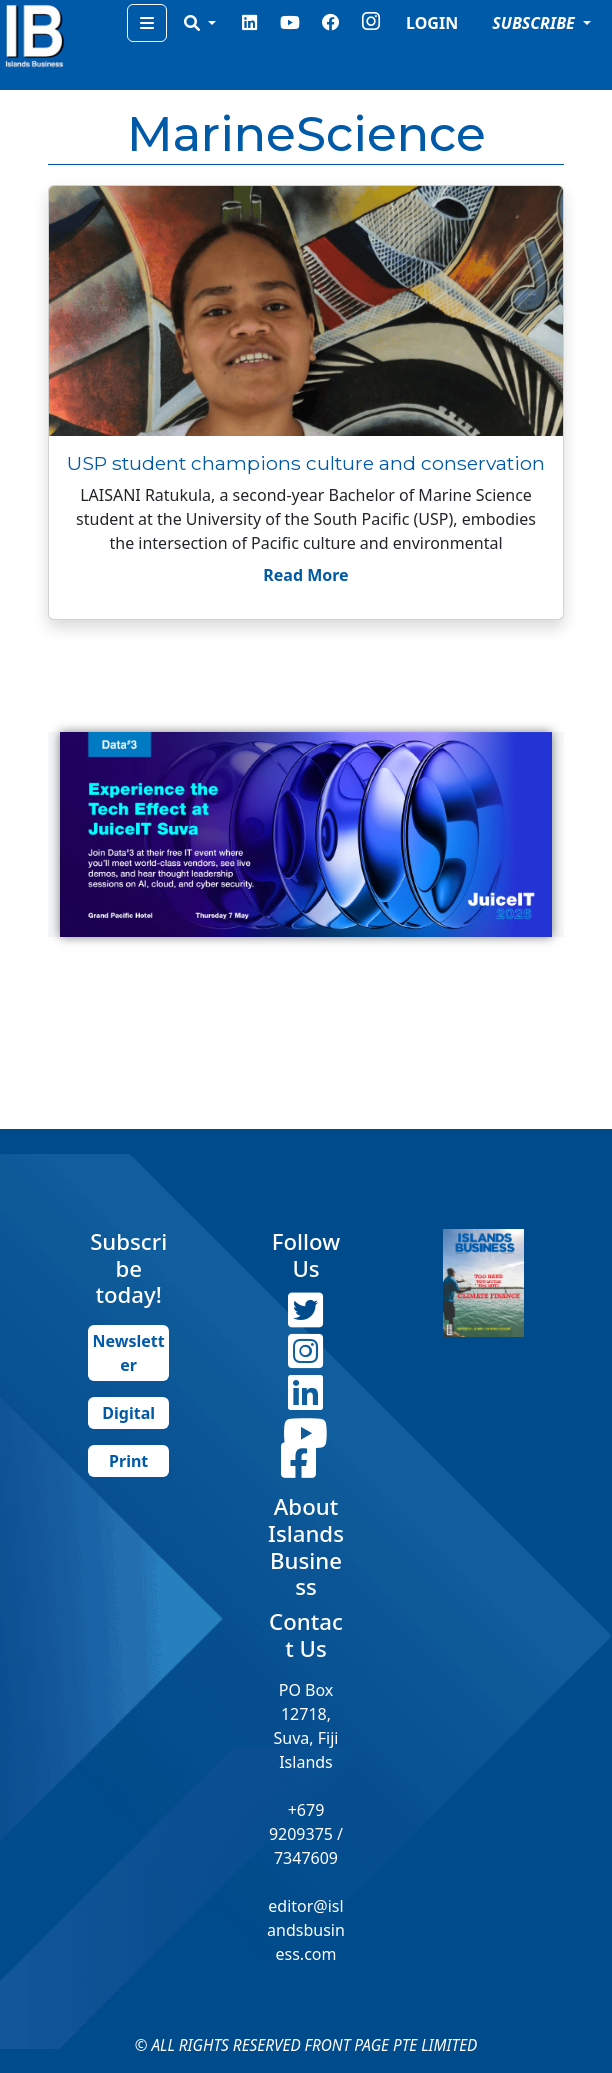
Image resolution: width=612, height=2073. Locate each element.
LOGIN (432, 23)
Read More (305, 575)
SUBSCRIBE (535, 23)
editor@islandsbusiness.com (306, 1930)
